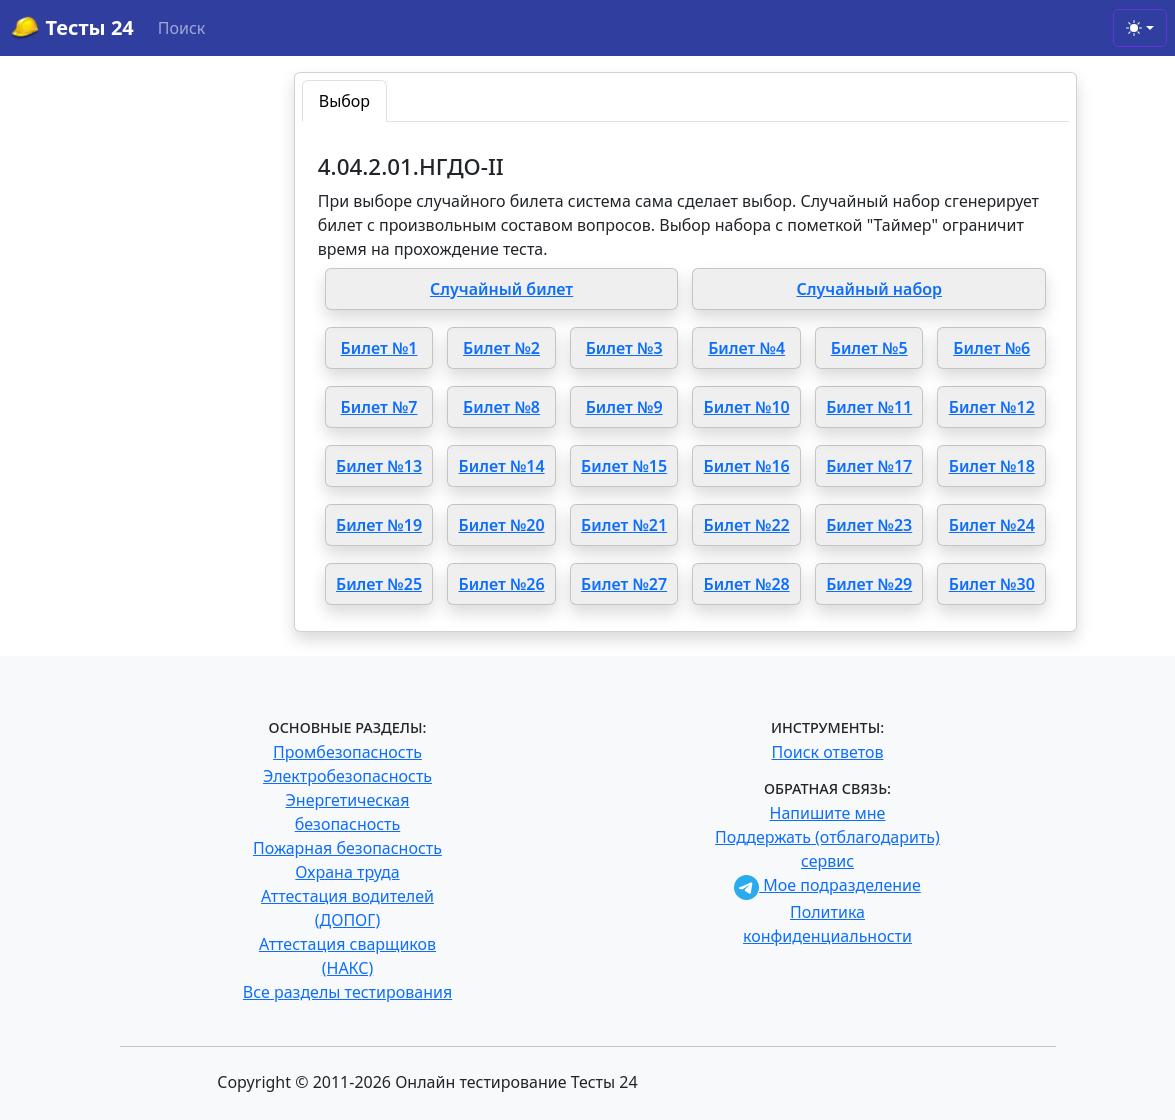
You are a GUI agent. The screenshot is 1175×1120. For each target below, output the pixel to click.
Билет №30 (992, 584)
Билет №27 (624, 584)
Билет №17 (869, 466)
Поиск (182, 28)
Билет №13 (379, 466)
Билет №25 (379, 584)
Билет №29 (869, 584)
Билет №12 (992, 407)
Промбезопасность (347, 752)
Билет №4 (746, 348)
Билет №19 (379, 525)
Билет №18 (992, 466)
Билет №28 (747, 584)
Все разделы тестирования (347, 992)
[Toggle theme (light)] (1140, 28)
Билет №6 (991, 348)
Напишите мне (828, 813)
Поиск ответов (828, 752)
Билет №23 (869, 525)
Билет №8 (501, 407)
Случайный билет (501, 289)
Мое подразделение (827, 885)
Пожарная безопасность (347, 848)
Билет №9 (624, 407)
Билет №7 (379, 407)
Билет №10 (747, 407)
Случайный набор (869, 289)
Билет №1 (379, 348)
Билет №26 (502, 584)
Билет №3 (624, 348)
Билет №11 (869, 407)
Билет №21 (624, 525)
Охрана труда (347, 872)
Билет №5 (869, 348)
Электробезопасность (347, 776)
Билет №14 (502, 466)
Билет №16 (747, 466)
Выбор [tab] (344, 101)
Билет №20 (502, 525)
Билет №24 (992, 525)
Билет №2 (501, 348)
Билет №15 (624, 466)
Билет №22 (747, 525)
